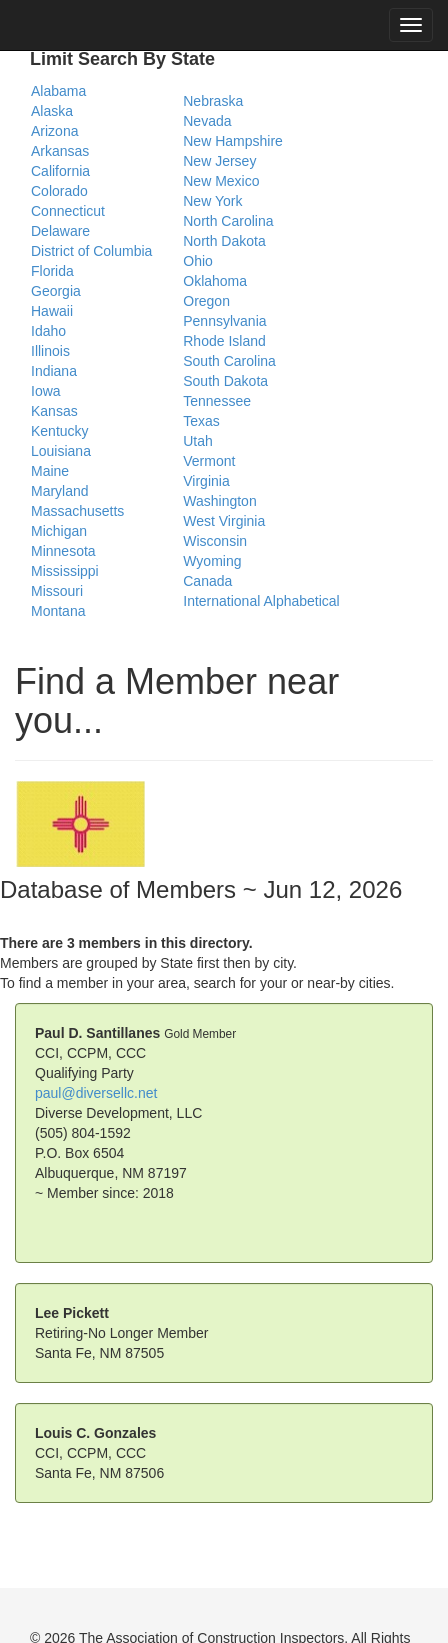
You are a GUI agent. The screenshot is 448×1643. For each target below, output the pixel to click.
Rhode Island (224, 341)
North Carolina (228, 221)
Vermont (209, 461)
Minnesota (63, 551)
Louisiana (61, 451)
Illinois (50, 351)
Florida (52, 271)
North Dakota (224, 241)
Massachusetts (77, 511)
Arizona (54, 131)
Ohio (198, 261)
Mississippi (65, 571)
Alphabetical (301, 601)
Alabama (58, 91)
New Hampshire (233, 141)
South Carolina (229, 361)
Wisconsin (215, 541)
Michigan (59, 531)
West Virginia (224, 521)
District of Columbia (91, 251)
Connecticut (68, 211)
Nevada (207, 121)
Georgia (56, 291)
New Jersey (219, 161)
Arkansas (60, 151)
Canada (207, 581)
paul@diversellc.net (96, 1093)
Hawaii (52, 311)
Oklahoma (215, 281)
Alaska (52, 111)
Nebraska (213, 101)
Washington (219, 501)
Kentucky (60, 431)
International (221, 601)
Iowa (46, 391)
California (60, 171)
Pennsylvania (224, 321)
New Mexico (221, 181)
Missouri (57, 591)
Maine (50, 471)
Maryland (60, 491)
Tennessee (217, 401)
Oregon (206, 301)
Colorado (59, 191)
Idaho (48, 331)
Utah (198, 441)
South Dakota (225, 381)
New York (212, 201)
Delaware (60, 231)
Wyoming (212, 561)
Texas (201, 421)
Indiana (54, 371)
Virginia (206, 481)
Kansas (54, 411)
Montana (58, 611)
